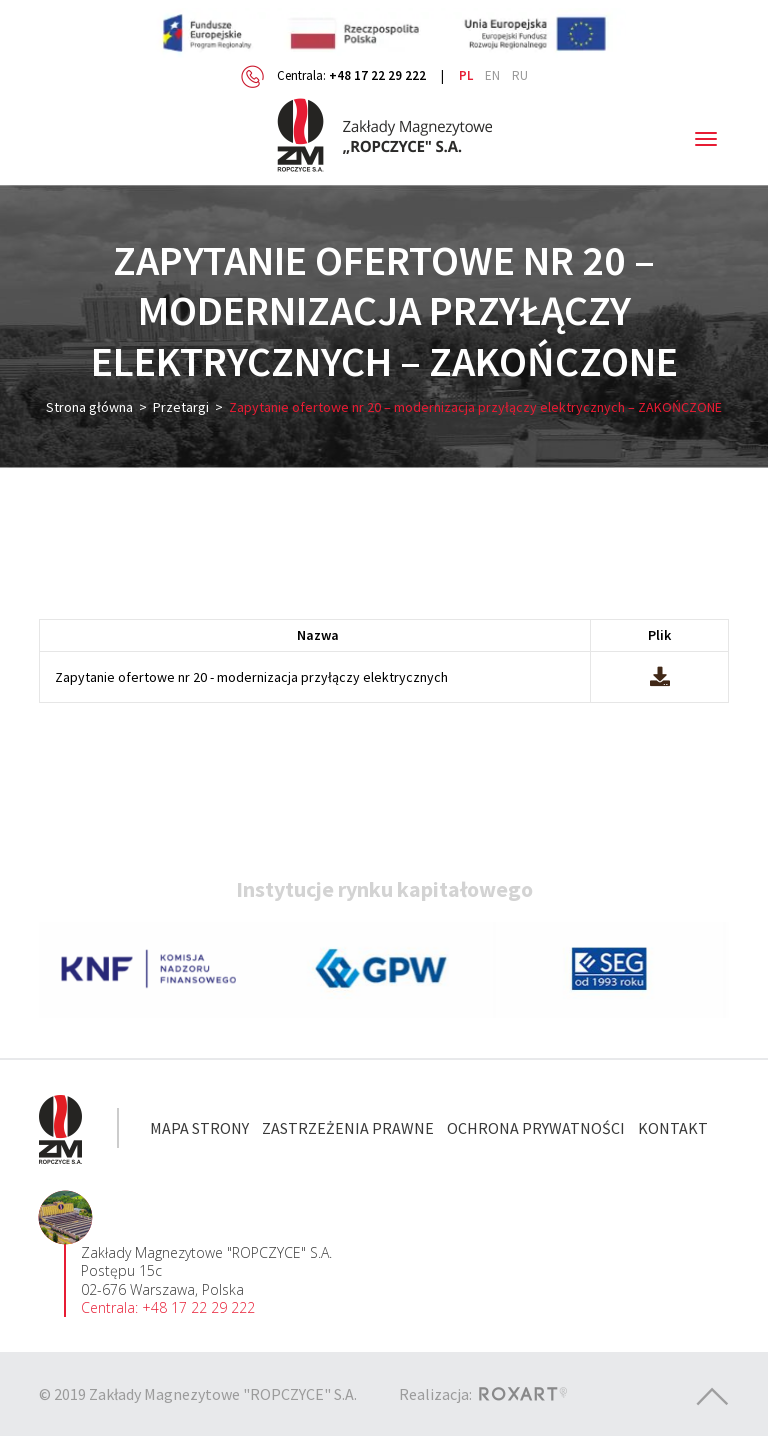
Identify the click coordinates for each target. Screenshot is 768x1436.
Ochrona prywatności (536, 1128)
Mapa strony (199, 1128)
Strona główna (89, 407)
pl (466, 75)
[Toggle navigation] (706, 139)
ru (520, 75)
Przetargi (181, 407)
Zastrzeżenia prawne (348, 1128)
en (492, 75)
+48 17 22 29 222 (377, 75)
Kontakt (673, 1128)
